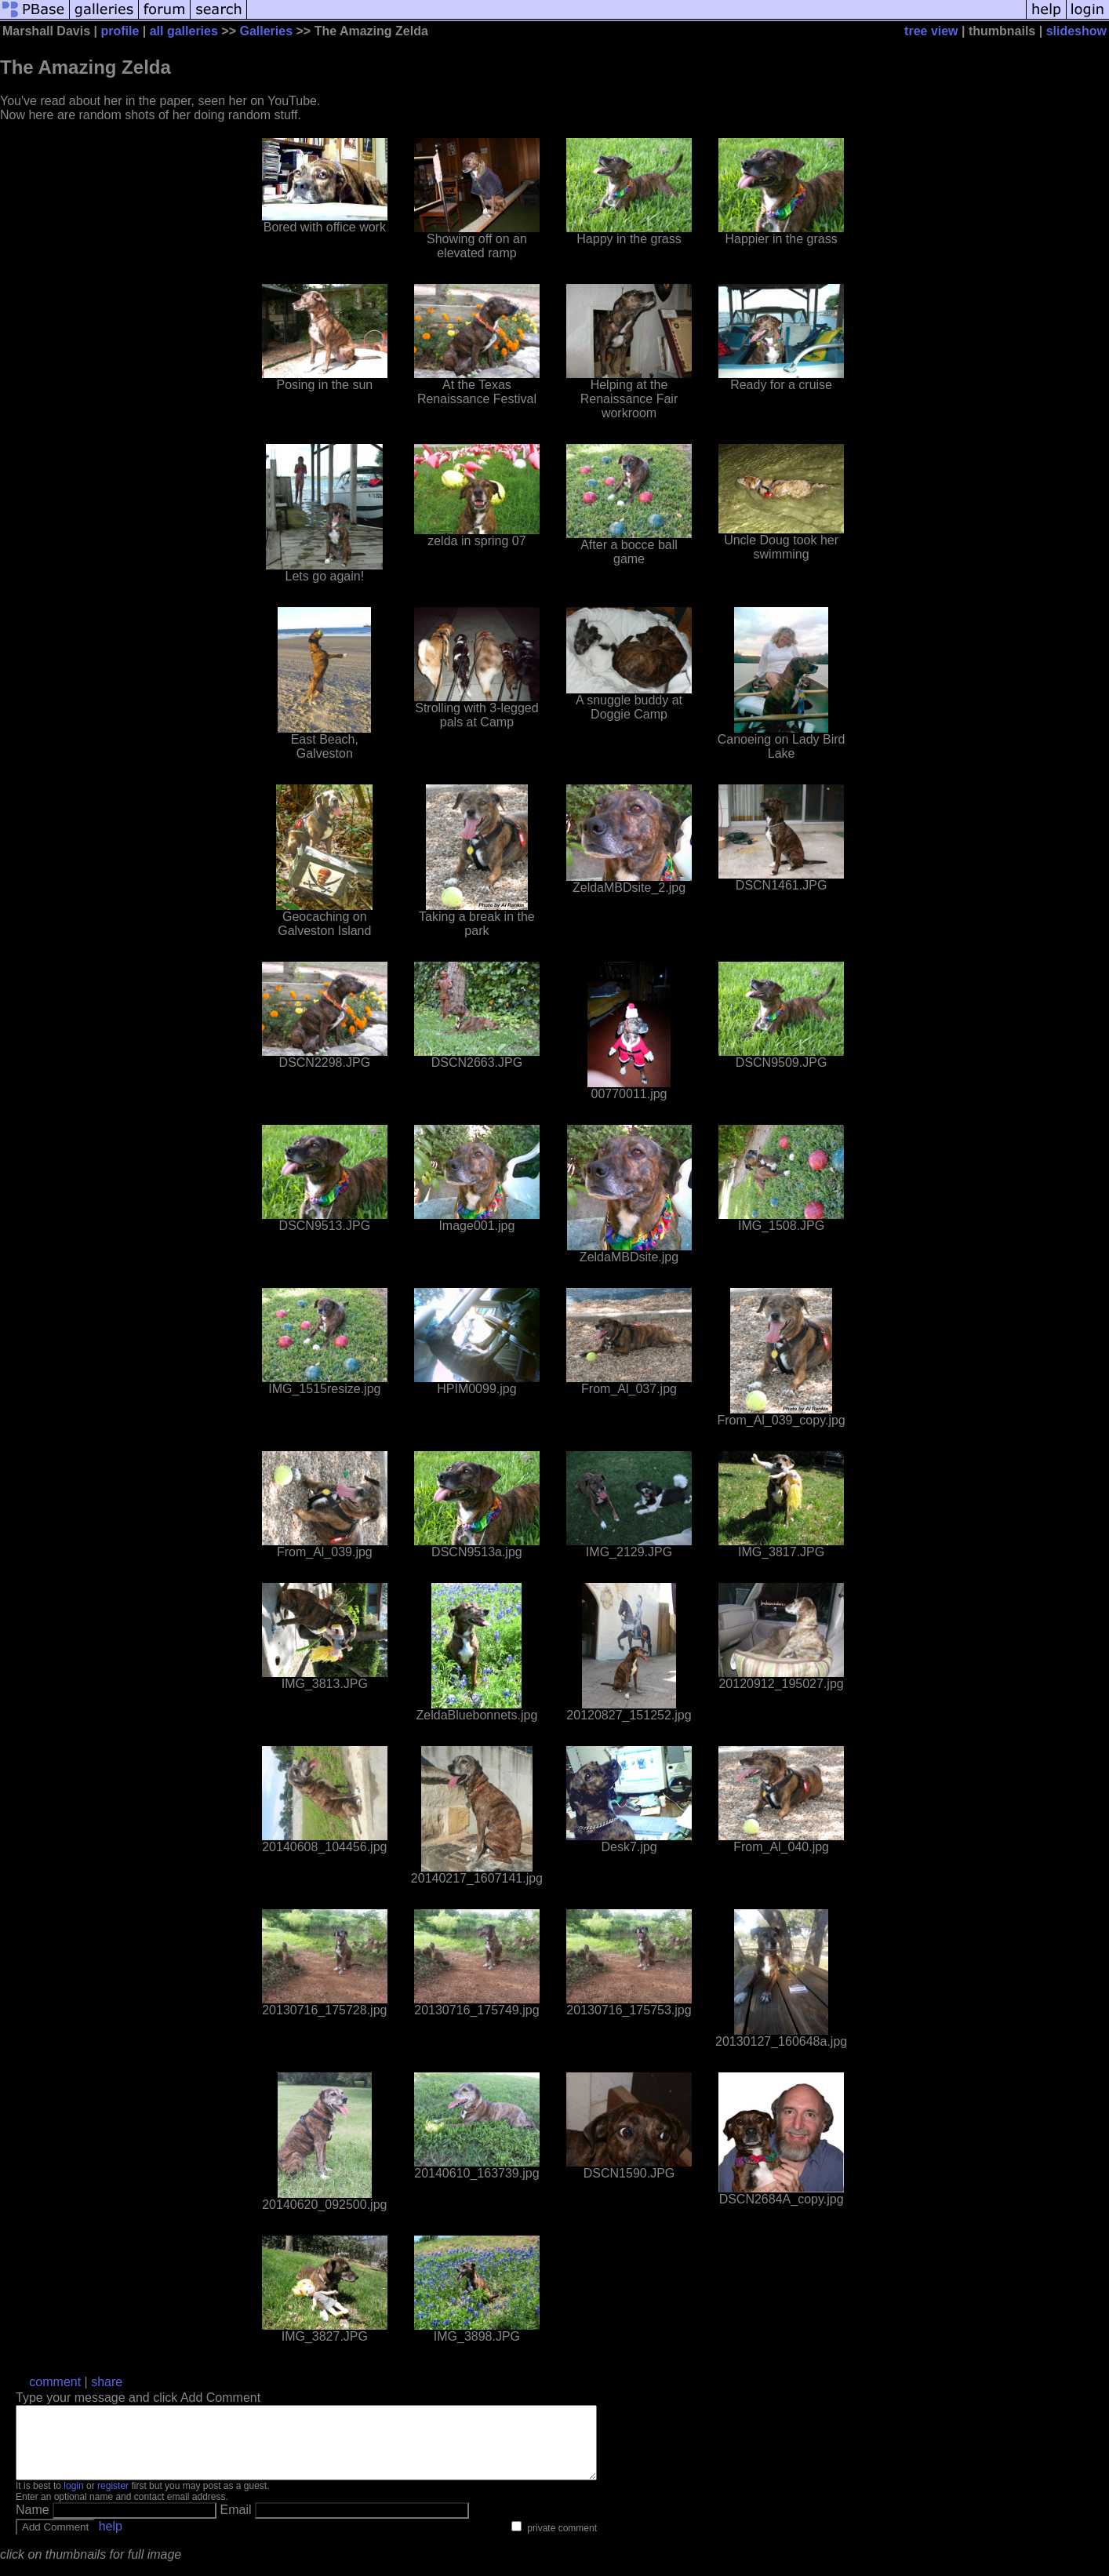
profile (119, 31)
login (73, 2499)
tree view (931, 31)
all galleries (184, 31)
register (113, 2499)
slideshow (1076, 31)
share (106, 2382)
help (110, 2540)
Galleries (266, 31)
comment (55, 2382)
